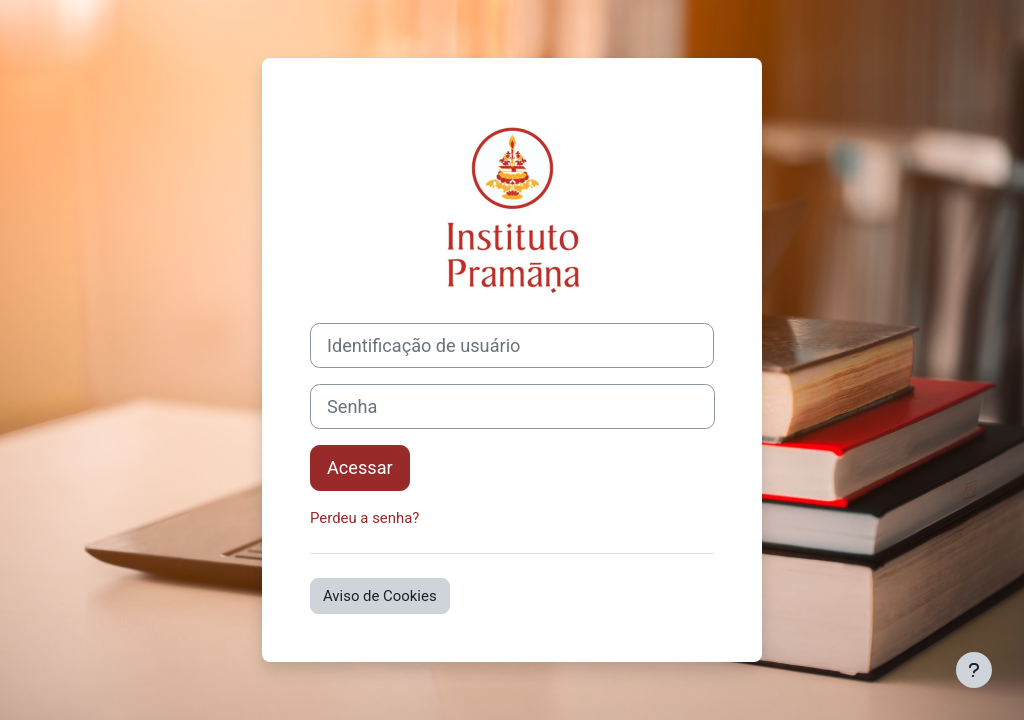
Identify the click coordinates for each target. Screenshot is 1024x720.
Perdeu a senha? (364, 518)
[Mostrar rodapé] (974, 670)
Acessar (360, 467)
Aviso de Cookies (380, 596)
